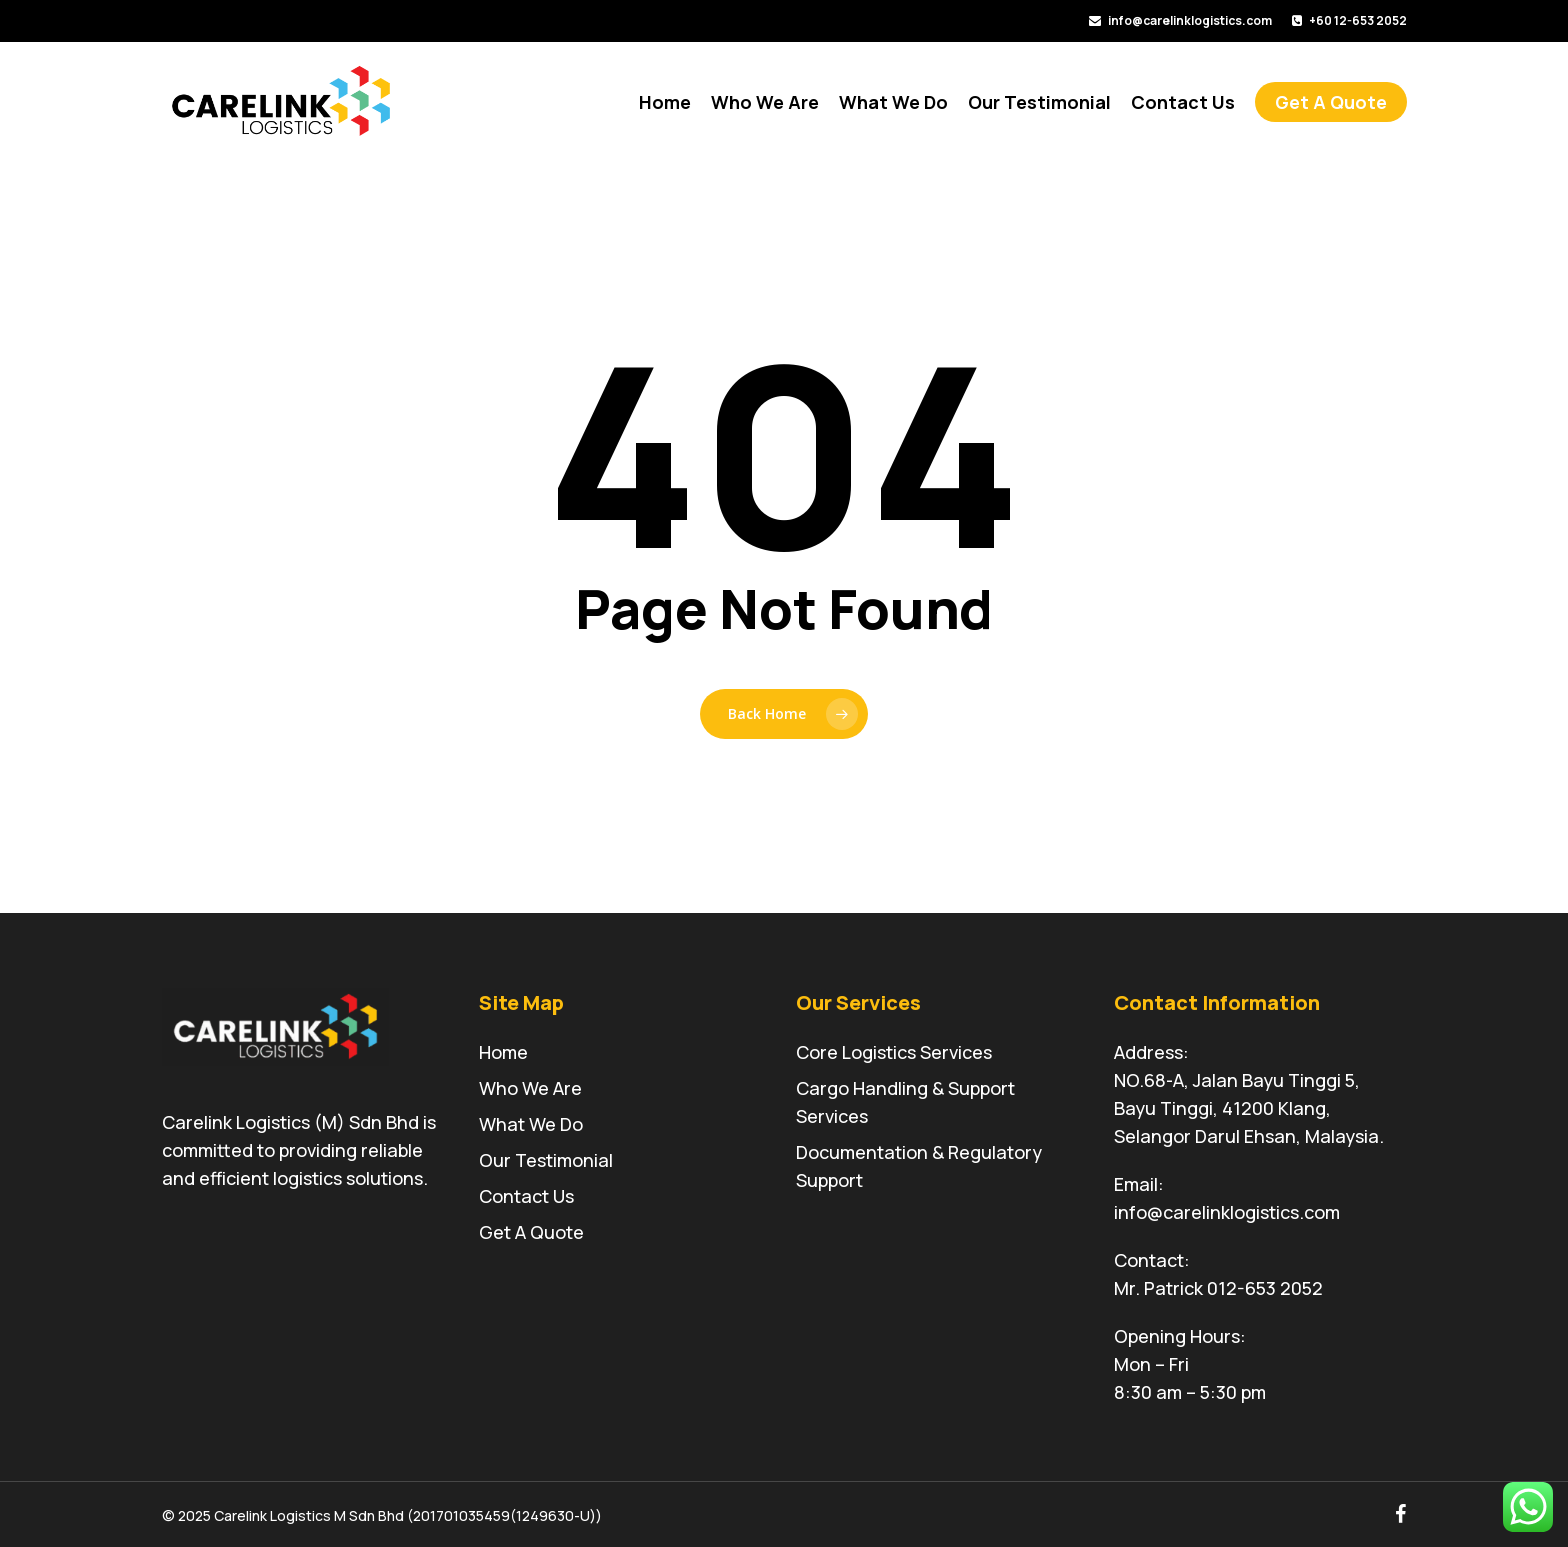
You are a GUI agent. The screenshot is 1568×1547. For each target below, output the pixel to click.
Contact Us (526, 1196)
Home (503, 1052)
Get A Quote (531, 1232)
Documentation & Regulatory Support (919, 1166)
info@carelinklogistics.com (1227, 1212)
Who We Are (530, 1088)
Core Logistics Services (894, 1052)
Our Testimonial (546, 1160)
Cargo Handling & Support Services (905, 1102)
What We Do (531, 1124)
